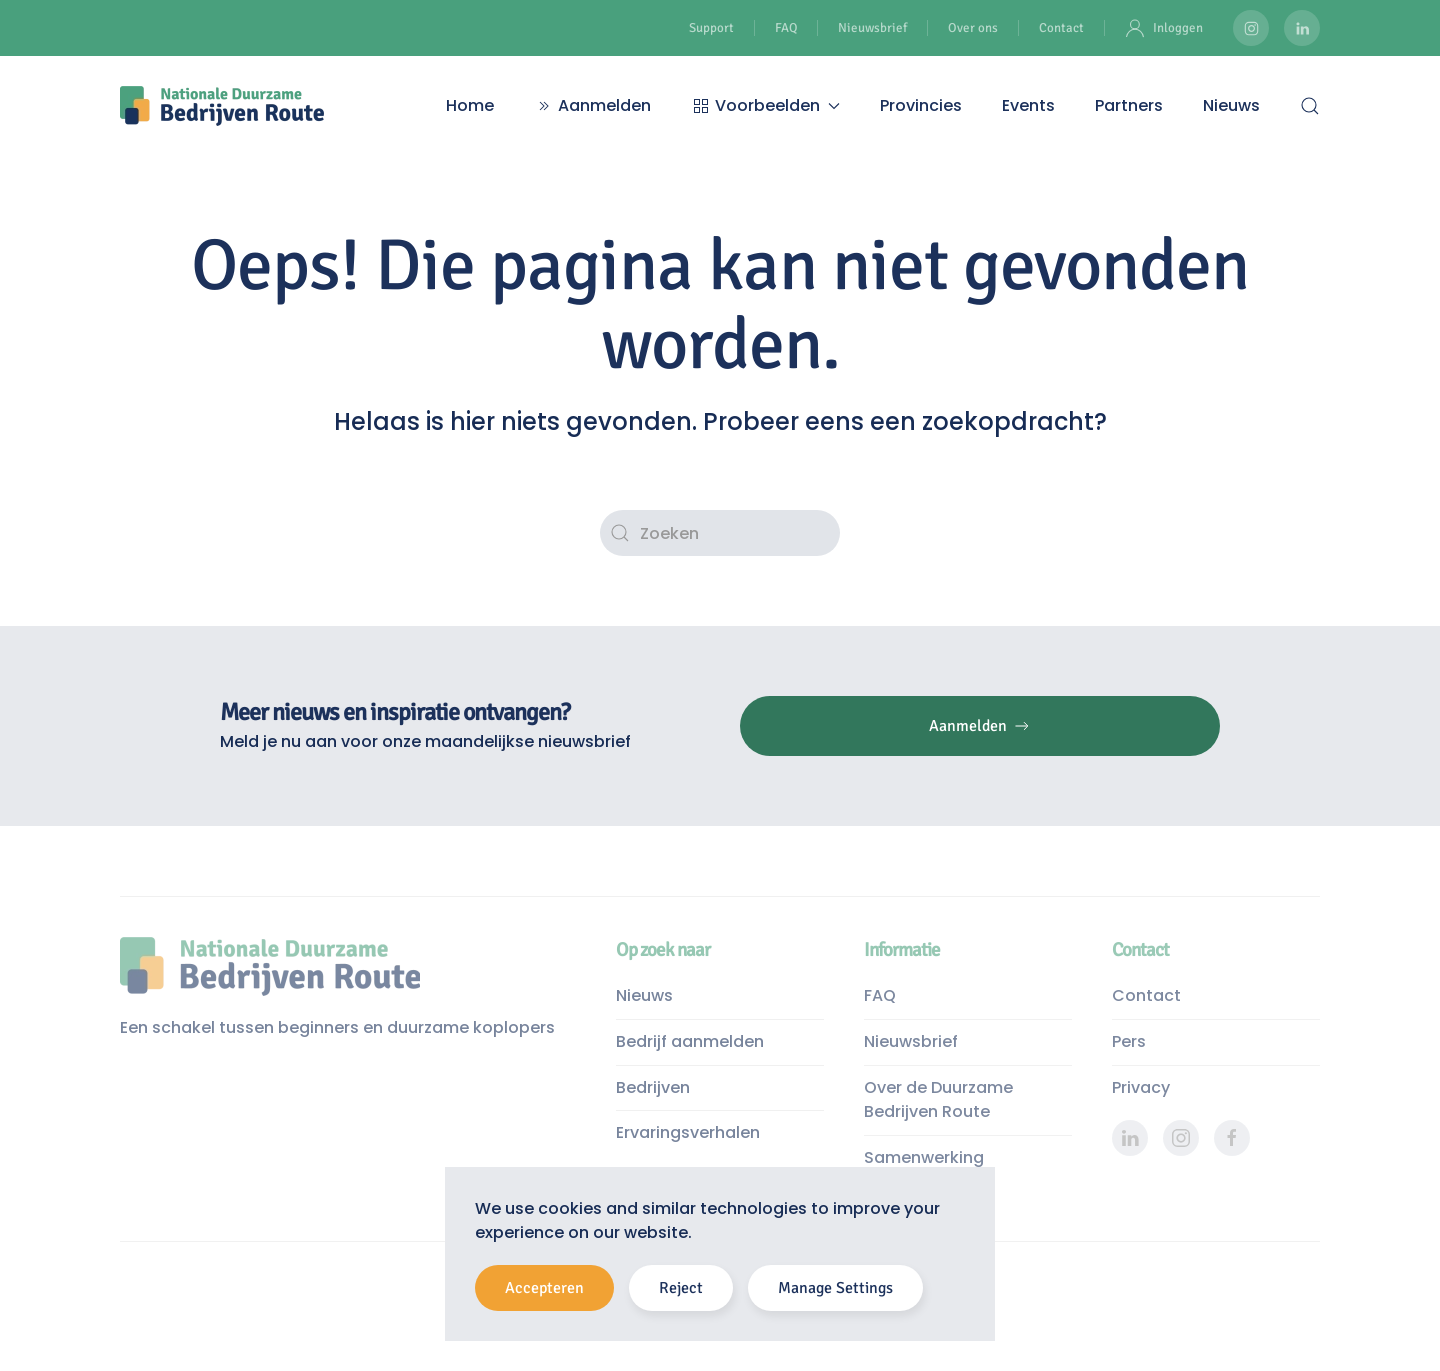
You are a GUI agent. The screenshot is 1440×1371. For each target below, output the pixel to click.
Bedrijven (653, 1087)
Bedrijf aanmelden (690, 1041)
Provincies (921, 105)
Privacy (1141, 1087)
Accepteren (544, 1288)
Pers (1129, 1041)
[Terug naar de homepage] (222, 106)
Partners (1129, 105)
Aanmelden (592, 105)
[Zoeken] (720, 533)
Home (470, 105)
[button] (1310, 106)
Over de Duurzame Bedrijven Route (938, 1100)
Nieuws (1231, 105)
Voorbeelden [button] (765, 105)
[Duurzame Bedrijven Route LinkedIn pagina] (1302, 28)
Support (711, 28)
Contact (1061, 28)
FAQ (786, 28)
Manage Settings (835, 1288)
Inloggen (1164, 28)
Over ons (973, 28)
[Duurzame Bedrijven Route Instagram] (1251, 28)
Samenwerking (924, 1157)
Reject (681, 1288)
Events (1028, 105)
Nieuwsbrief (872, 28)
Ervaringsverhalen (688, 1132)
